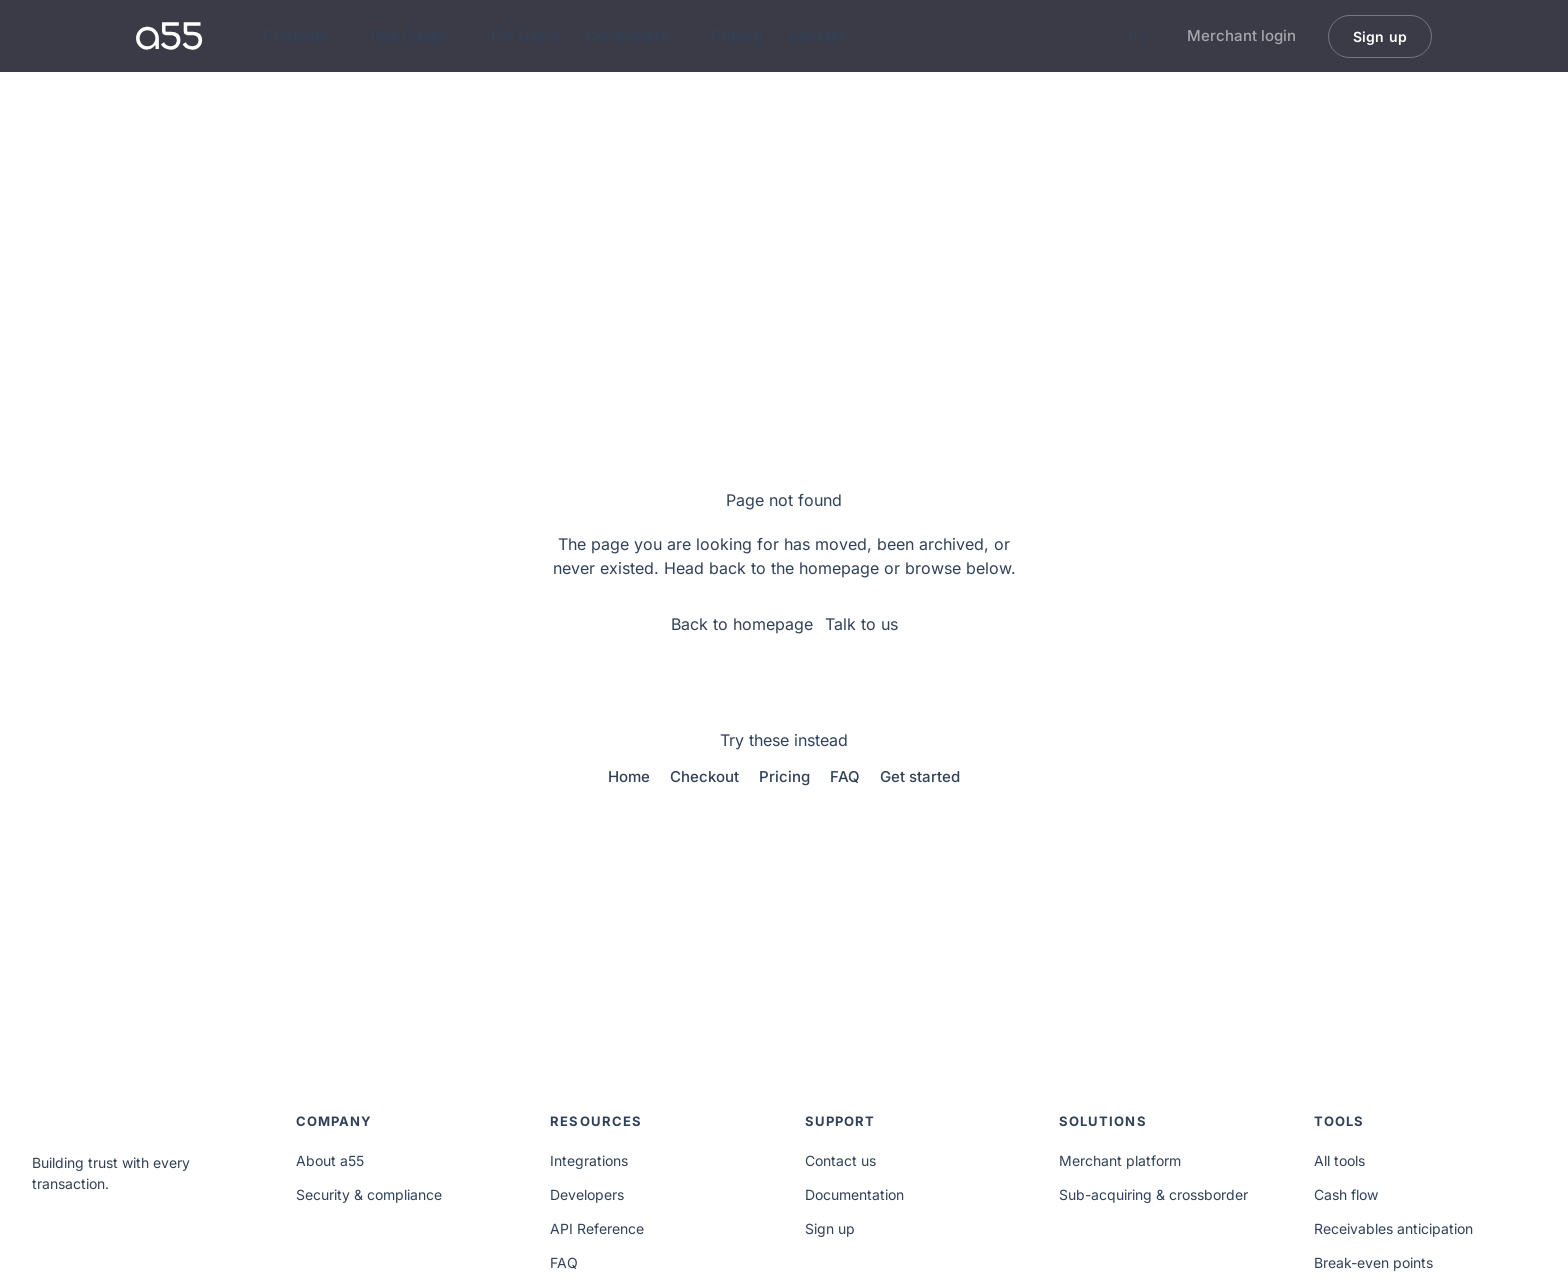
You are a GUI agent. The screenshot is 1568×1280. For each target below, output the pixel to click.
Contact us (840, 1160)
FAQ (845, 776)
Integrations (589, 1160)
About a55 (330, 1160)
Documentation (854, 1194)
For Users (525, 35)
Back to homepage (742, 624)
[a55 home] (169, 36)
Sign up (830, 1228)
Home (629, 776)
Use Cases (418, 35)
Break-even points (1373, 1262)
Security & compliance (369, 1194)
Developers (636, 35)
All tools (1339, 1160)
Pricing (736, 35)
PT (1137, 35)
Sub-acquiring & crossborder (1153, 1194)
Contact (816, 35)
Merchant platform (1120, 1160)
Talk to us (861, 624)
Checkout (704, 776)
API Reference (597, 1228)
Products (304, 35)
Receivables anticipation (1393, 1228)
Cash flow (1346, 1194)
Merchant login (1241, 35)
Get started (920, 776)
